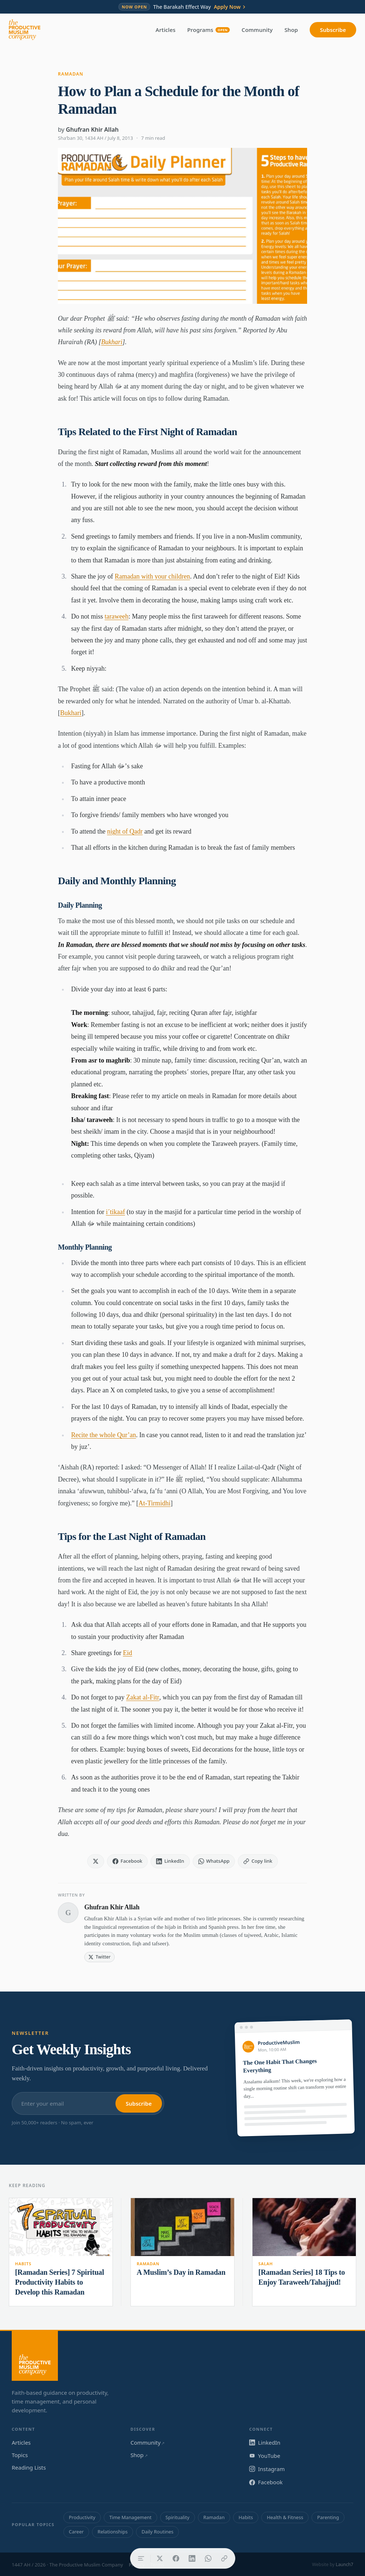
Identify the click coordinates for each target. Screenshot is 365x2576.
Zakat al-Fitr (142, 1697)
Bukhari (111, 342)
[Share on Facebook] (176, 2558)
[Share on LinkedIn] (192, 2558)
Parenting (328, 2517)
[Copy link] (224, 2558)
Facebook (266, 2482)
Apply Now (230, 7)
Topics (20, 2455)
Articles (166, 29)
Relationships (112, 2531)
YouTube (264, 2455)
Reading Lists (29, 2467)
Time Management (130, 2517)
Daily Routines (157, 2531)
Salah (265, 2264)
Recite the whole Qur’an (103, 1435)
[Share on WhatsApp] (208, 2558)
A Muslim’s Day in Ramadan (181, 2272)
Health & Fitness (285, 2517)
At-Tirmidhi (154, 1503)
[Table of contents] (141, 2558)
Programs (208, 29)
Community (257, 29)
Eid (127, 1653)
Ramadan (71, 74)
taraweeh (117, 616)
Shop (291, 29)
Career (76, 2531)
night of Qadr (125, 831)
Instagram (267, 2469)
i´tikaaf (115, 1212)
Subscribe (333, 29)
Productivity (82, 2517)
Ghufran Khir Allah (92, 129)
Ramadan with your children (152, 576)
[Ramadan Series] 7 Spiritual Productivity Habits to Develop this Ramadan (59, 2282)
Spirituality (177, 2517)
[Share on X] (159, 2558)
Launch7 (344, 2564)
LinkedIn (264, 2442)
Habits (23, 2264)
